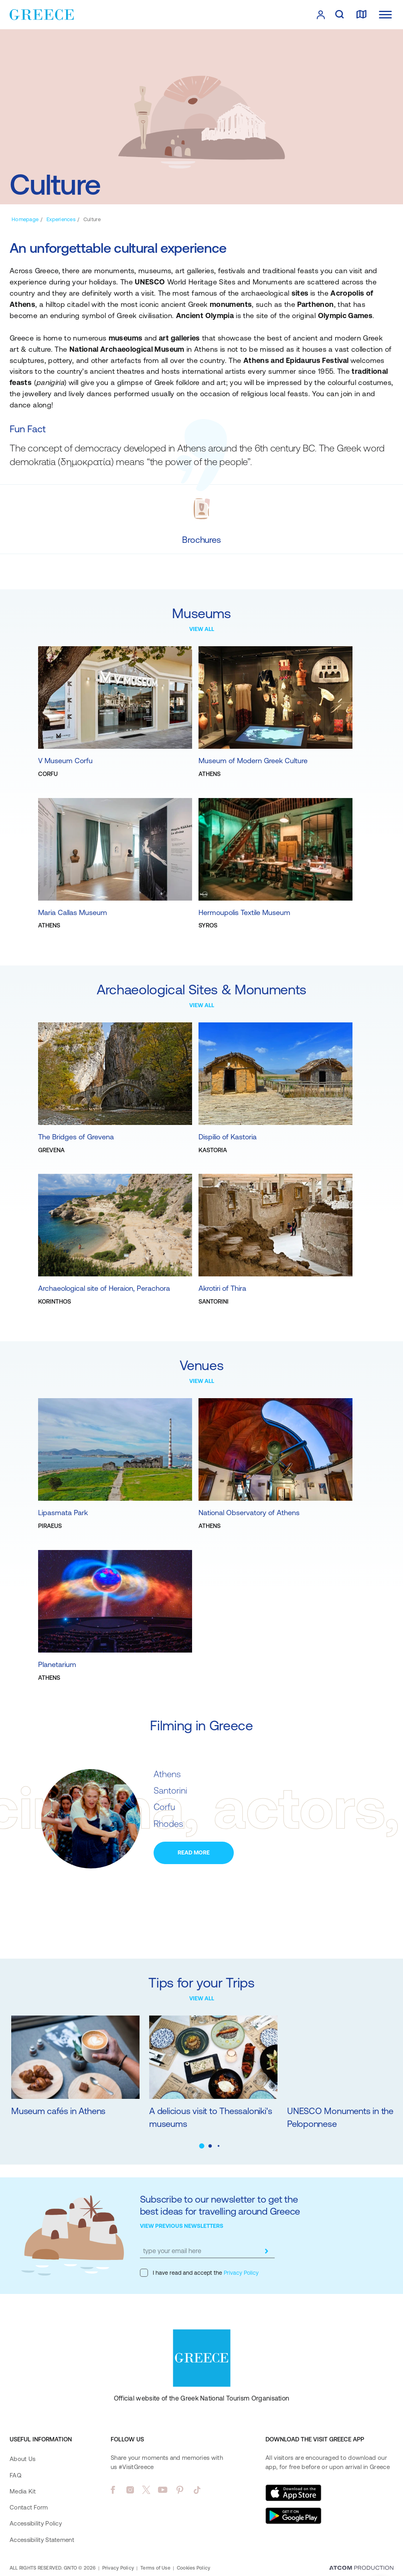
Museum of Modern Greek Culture (253, 760)
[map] (361, 15)
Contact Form (29, 2507)
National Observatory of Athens (249, 1512)
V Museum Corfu (65, 760)
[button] (201, 2146)
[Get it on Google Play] (293, 2515)
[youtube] (162, 2490)
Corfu (164, 1807)
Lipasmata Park (63, 1512)
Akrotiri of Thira (222, 1288)
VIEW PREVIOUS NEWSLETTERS (181, 2226)
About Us (22, 2458)
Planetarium (57, 1664)
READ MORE (194, 1852)
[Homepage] (25, 219)
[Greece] (42, 14)
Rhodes (168, 1824)
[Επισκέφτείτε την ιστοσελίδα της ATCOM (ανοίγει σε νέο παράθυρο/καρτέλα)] (361, 2568)
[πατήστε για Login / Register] (321, 15)
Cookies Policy (193, 2568)
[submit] (267, 2251)
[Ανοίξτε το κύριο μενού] (385, 15)
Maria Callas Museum (72, 912)
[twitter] (146, 2489)
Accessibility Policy (36, 2523)
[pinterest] (179, 2490)
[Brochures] (201, 540)
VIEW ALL (201, 629)
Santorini (170, 1791)
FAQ (15, 2475)
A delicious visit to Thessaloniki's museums (210, 2117)
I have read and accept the (199, 2273)
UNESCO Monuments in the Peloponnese (340, 2117)
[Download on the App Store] (293, 2492)
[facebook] (113, 2490)
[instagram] (130, 2490)
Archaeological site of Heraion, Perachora (104, 1288)
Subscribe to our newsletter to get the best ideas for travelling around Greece (220, 2205)
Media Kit (23, 2491)
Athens (167, 1774)
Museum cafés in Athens (58, 2111)
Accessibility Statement (42, 2539)
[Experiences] (61, 219)
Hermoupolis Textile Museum (244, 912)
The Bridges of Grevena (76, 1137)
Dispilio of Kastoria (227, 1137)
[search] (339, 15)
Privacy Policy (240, 2273)
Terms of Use (155, 2568)
